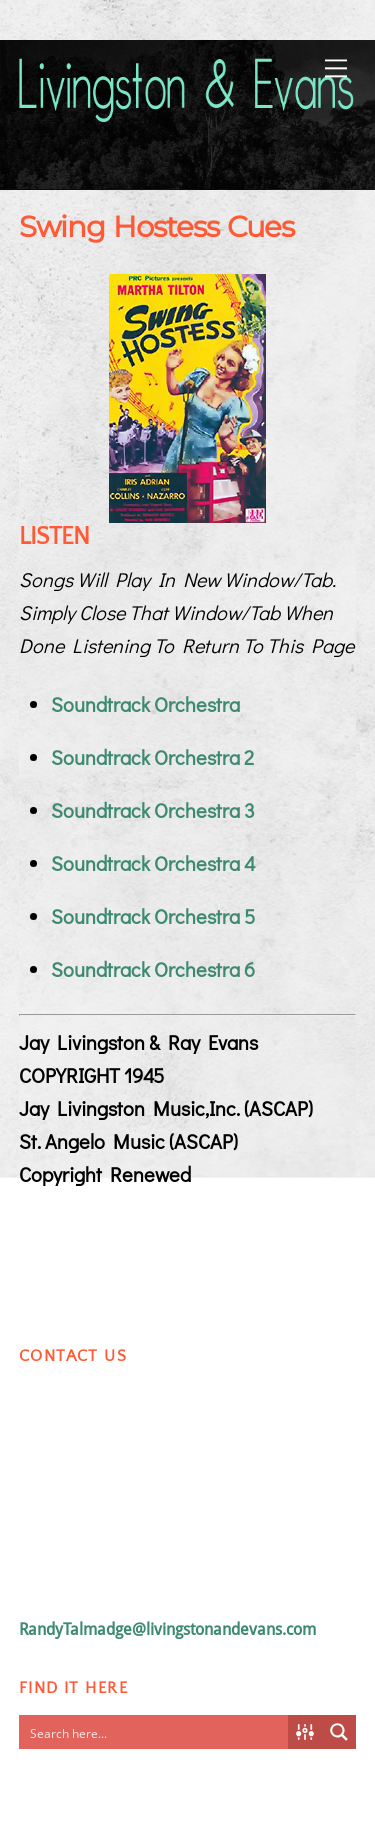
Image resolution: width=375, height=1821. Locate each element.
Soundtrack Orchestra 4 (153, 863)
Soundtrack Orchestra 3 (153, 810)
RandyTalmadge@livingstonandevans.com (167, 1629)
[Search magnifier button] (339, 1732)
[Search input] (155, 1732)
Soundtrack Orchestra (145, 704)
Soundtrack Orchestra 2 (152, 757)
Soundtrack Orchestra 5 (153, 916)
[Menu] (336, 66)
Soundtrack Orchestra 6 (153, 969)
